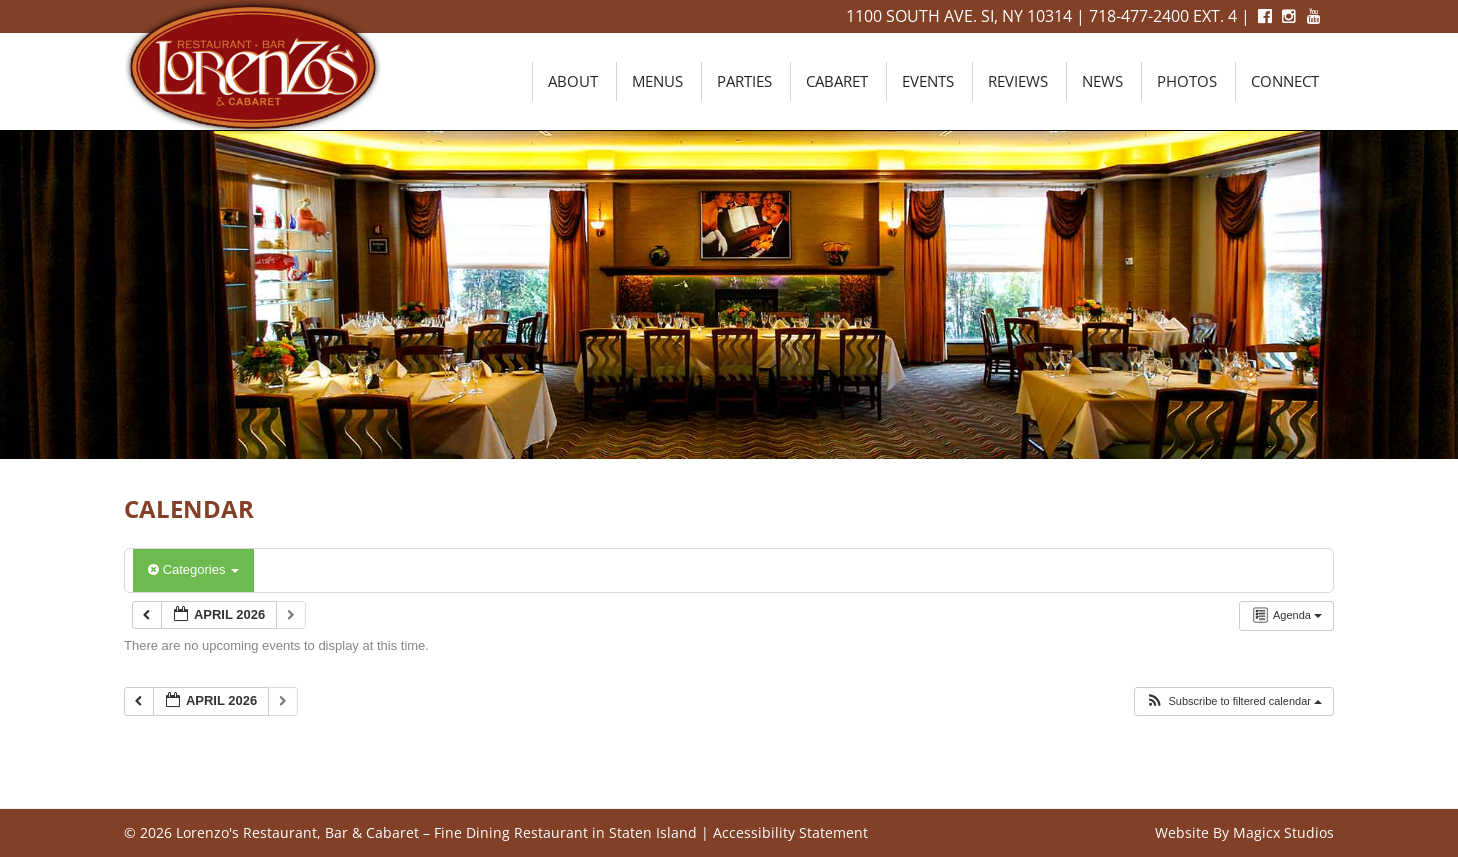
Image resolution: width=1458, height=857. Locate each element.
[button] (1233, 701)
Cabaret (837, 81)
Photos (1187, 81)
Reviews (1018, 81)
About (573, 81)
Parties (744, 81)
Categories (193, 569)
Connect (1285, 81)
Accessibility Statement (790, 832)
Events (928, 81)
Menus (657, 81)
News (1102, 81)
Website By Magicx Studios (1244, 832)
